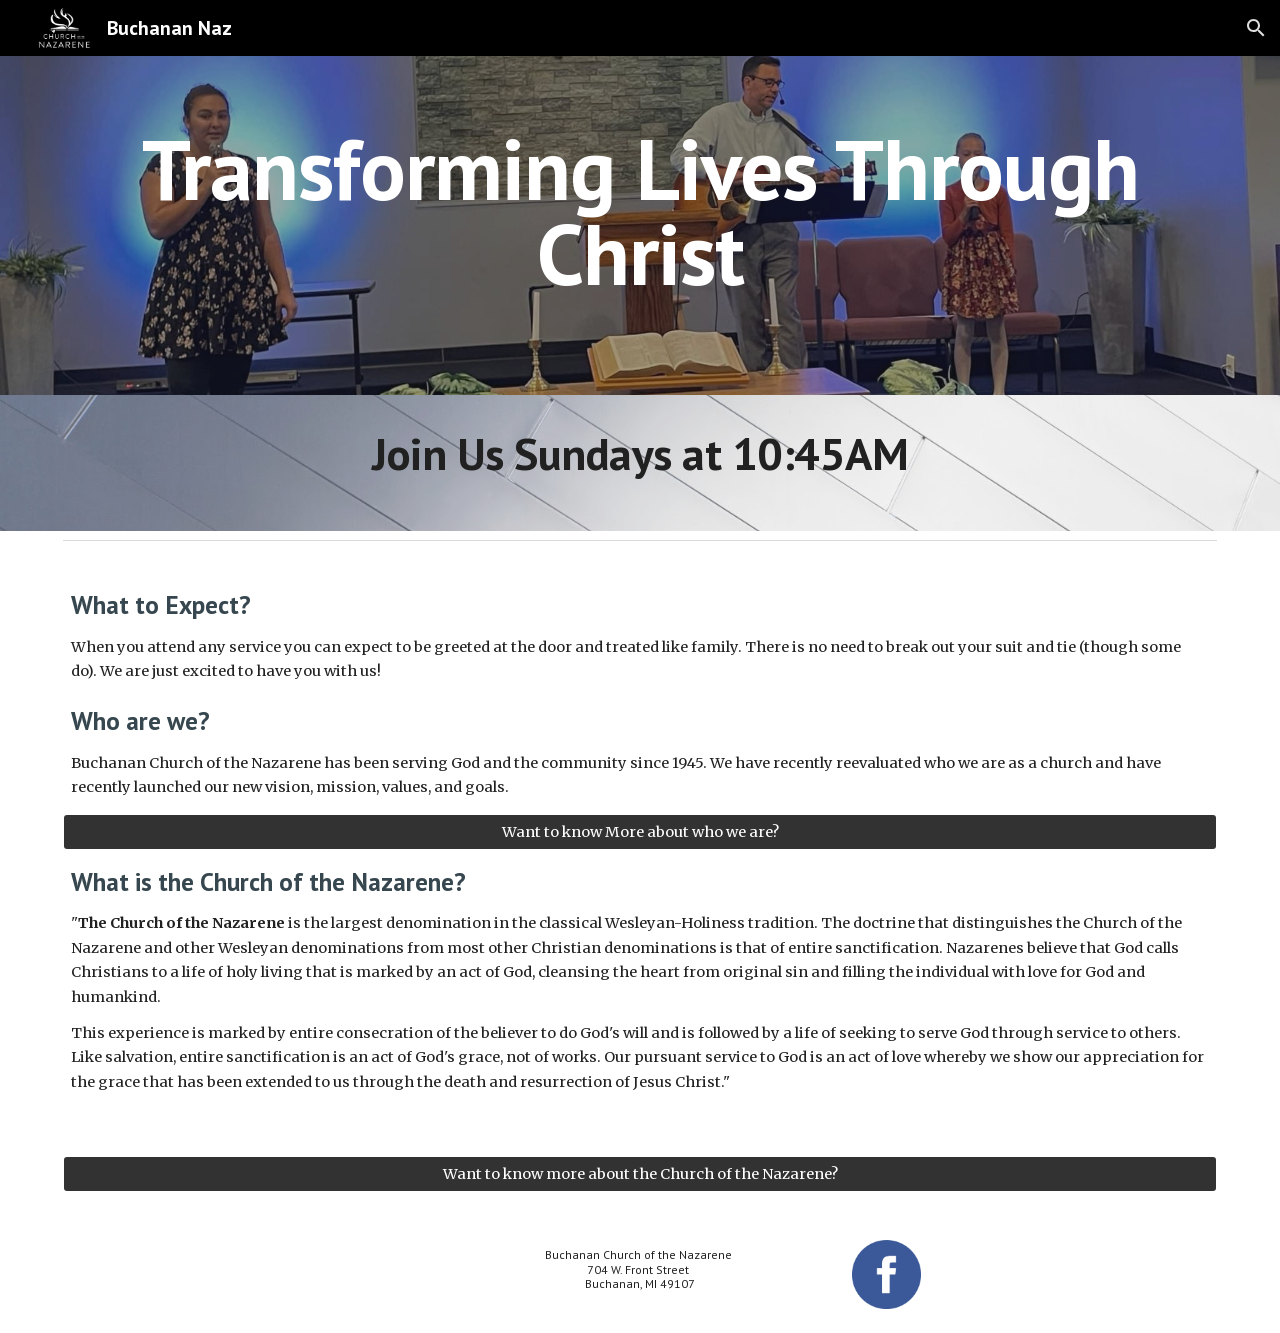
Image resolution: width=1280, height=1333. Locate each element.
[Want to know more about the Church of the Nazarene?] (640, 1174)
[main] (640, 211)
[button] (1256, 28)
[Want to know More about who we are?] (640, 831)
